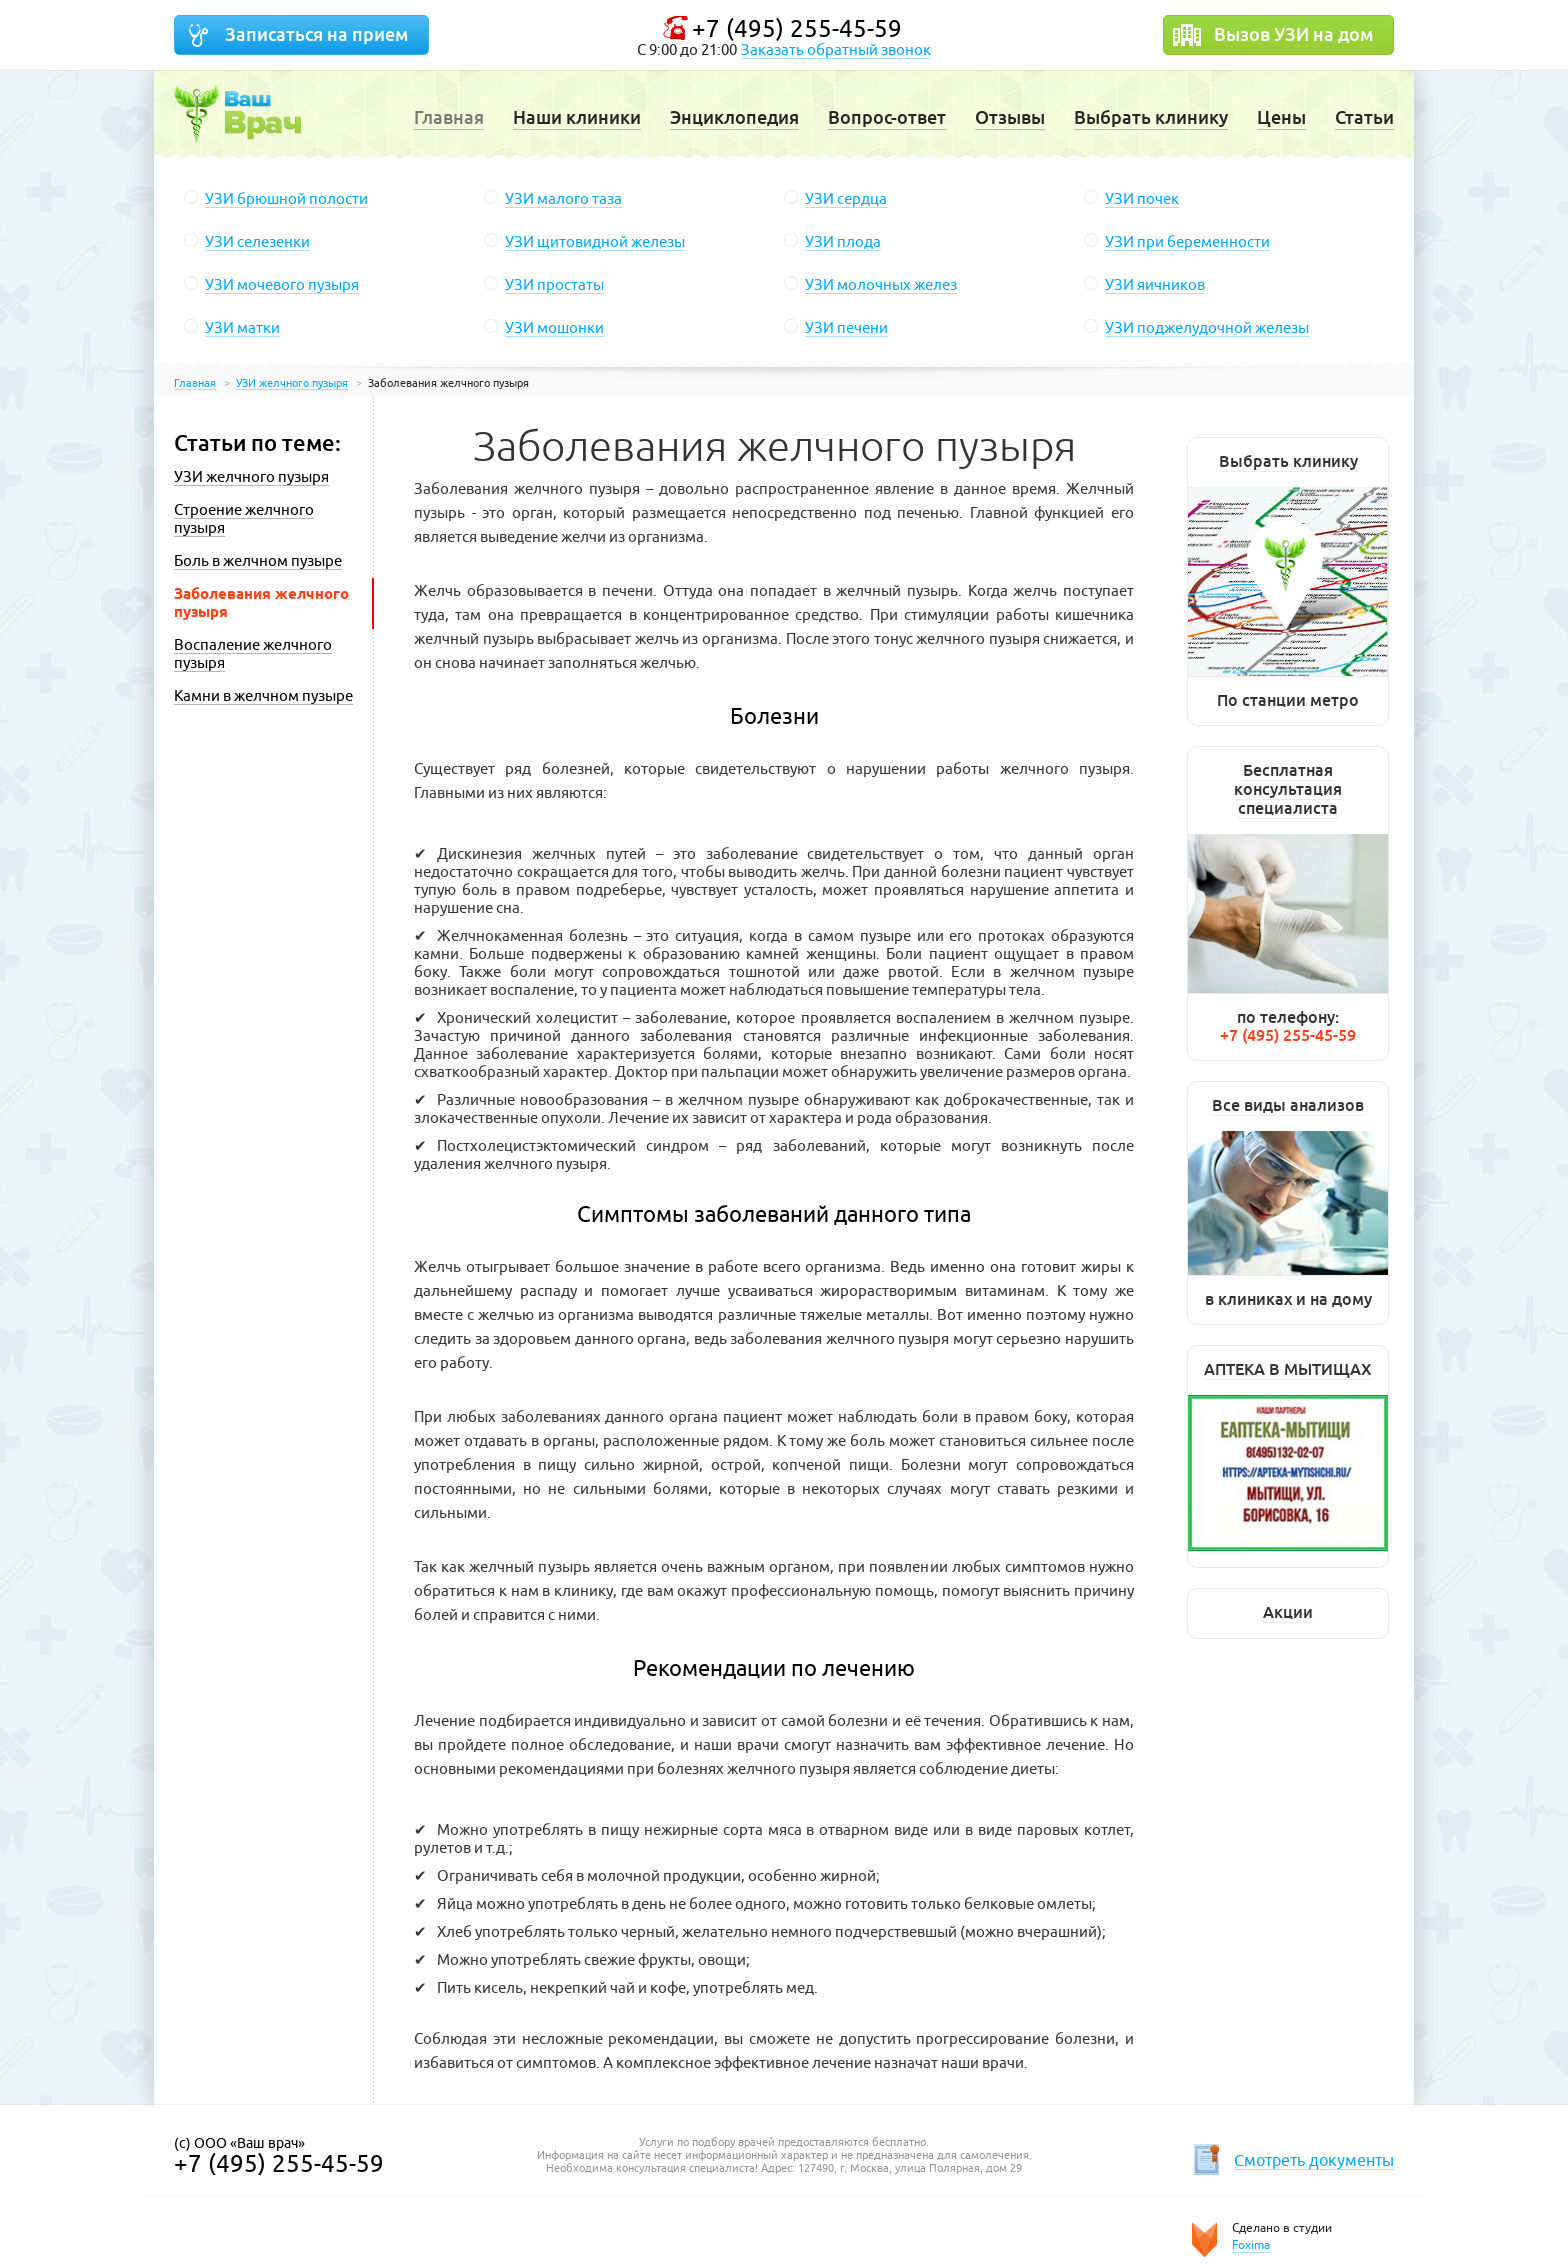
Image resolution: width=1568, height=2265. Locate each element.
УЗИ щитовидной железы (595, 241)
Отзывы (1010, 117)
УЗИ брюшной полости (286, 198)
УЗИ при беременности (1187, 241)
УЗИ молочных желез (881, 284)
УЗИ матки (242, 327)
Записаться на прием (316, 34)
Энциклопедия (734, 117)
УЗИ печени (846, 327)
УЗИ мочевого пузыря (282, 284)
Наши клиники (577, 117)
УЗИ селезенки (257, 241)
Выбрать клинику (1151, 117)
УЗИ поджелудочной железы (1207, 327)
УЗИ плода (843, 241)
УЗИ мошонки (554, 327)
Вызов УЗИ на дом (1293, 34)
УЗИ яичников (1155, 284)
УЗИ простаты (554, 284)
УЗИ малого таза (563, 198)
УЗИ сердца (846, 198)
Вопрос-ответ (887, 117)
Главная (449, 117)
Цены (1281, 117)
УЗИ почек (1142, 198)
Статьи (1364, 117)
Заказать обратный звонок (836, 49)
